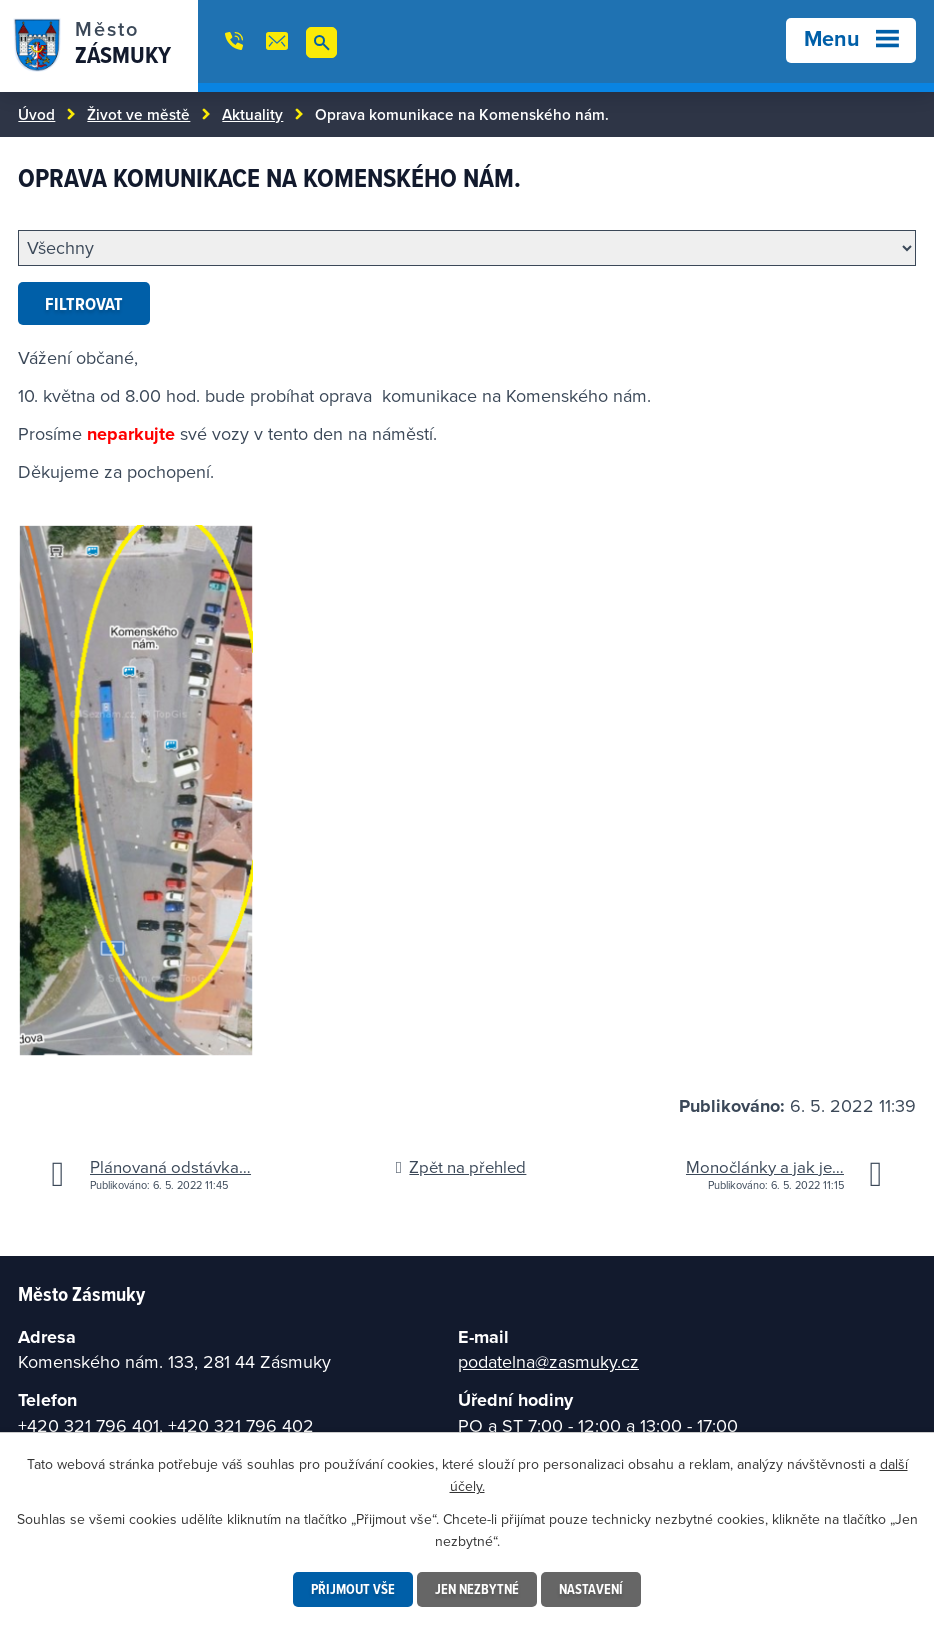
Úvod (36, 114)
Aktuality (252, 114)
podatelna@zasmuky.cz (548, 1361)
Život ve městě (138, 114)
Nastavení (591, 1589)
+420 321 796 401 (88, 1425)
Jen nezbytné (477, 1589)
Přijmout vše (353, 1589)
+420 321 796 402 (241, 1425)
